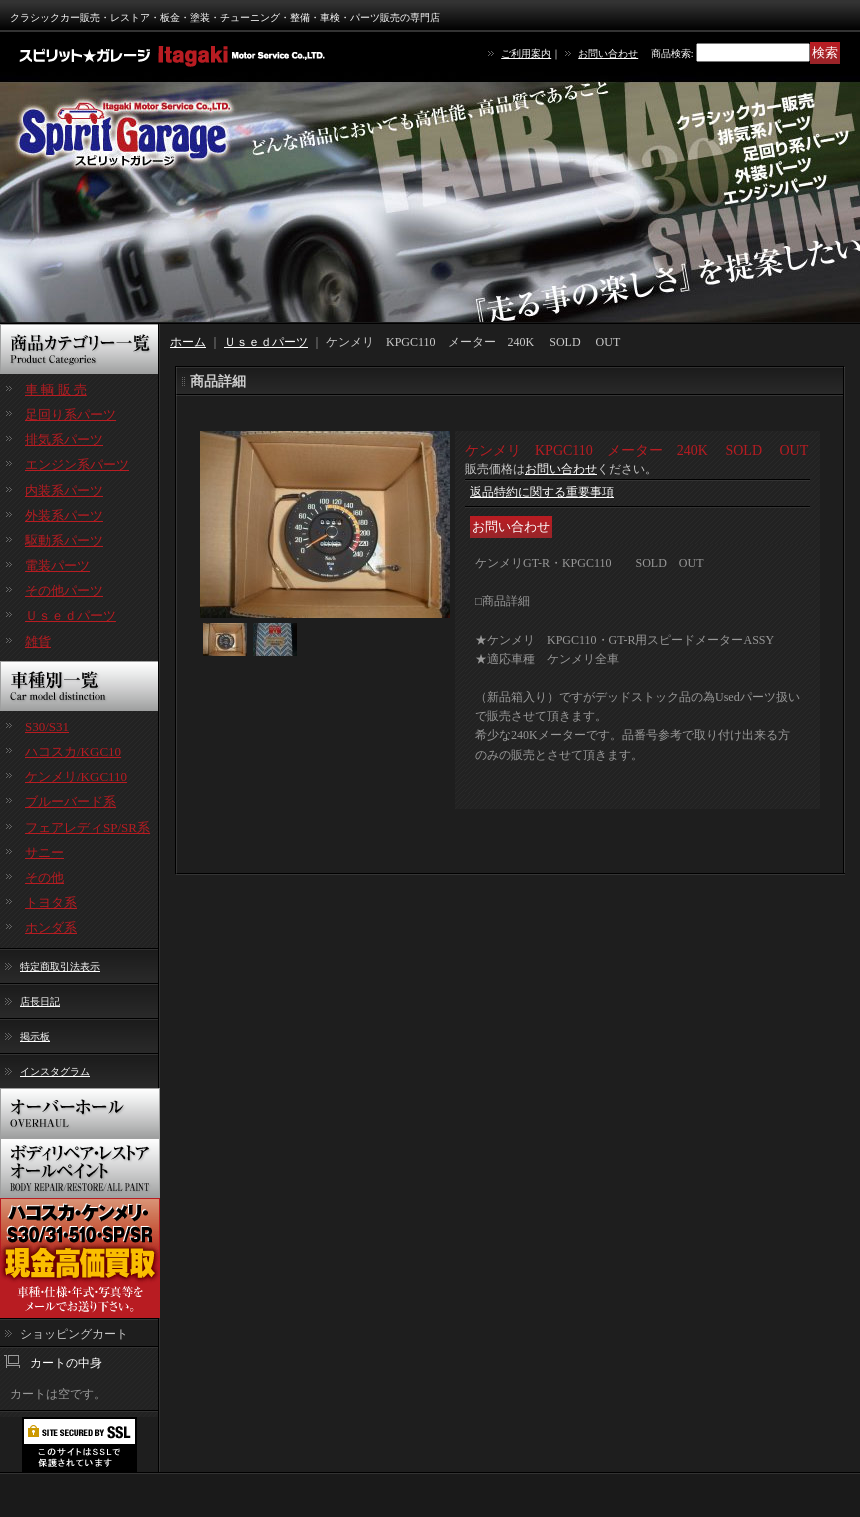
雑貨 (38, 641)
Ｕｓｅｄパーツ (70, 615)
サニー (44, 852)
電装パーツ (57, 565)
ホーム (188, 342)
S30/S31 (47, 726)
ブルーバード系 (70, 801)
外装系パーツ (64, 515)
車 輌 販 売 (56, 389)
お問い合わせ (608, 53)
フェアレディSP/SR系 (87, 827)
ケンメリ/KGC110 (76, 776)
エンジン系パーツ (77, 464)
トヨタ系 (51, 902)
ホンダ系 (51, 927)
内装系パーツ (64, 490)
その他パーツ (64, 590)
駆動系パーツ (64, 540)
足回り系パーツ (70, 414)
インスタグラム (55, 1071)
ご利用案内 (526, 53)
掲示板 (35, 1036)
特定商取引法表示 (60, 966)
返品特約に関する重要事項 (542, 492)
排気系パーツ (64, 439)
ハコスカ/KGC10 (73, 751)
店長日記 (40, 1001)
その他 (44, 877)
